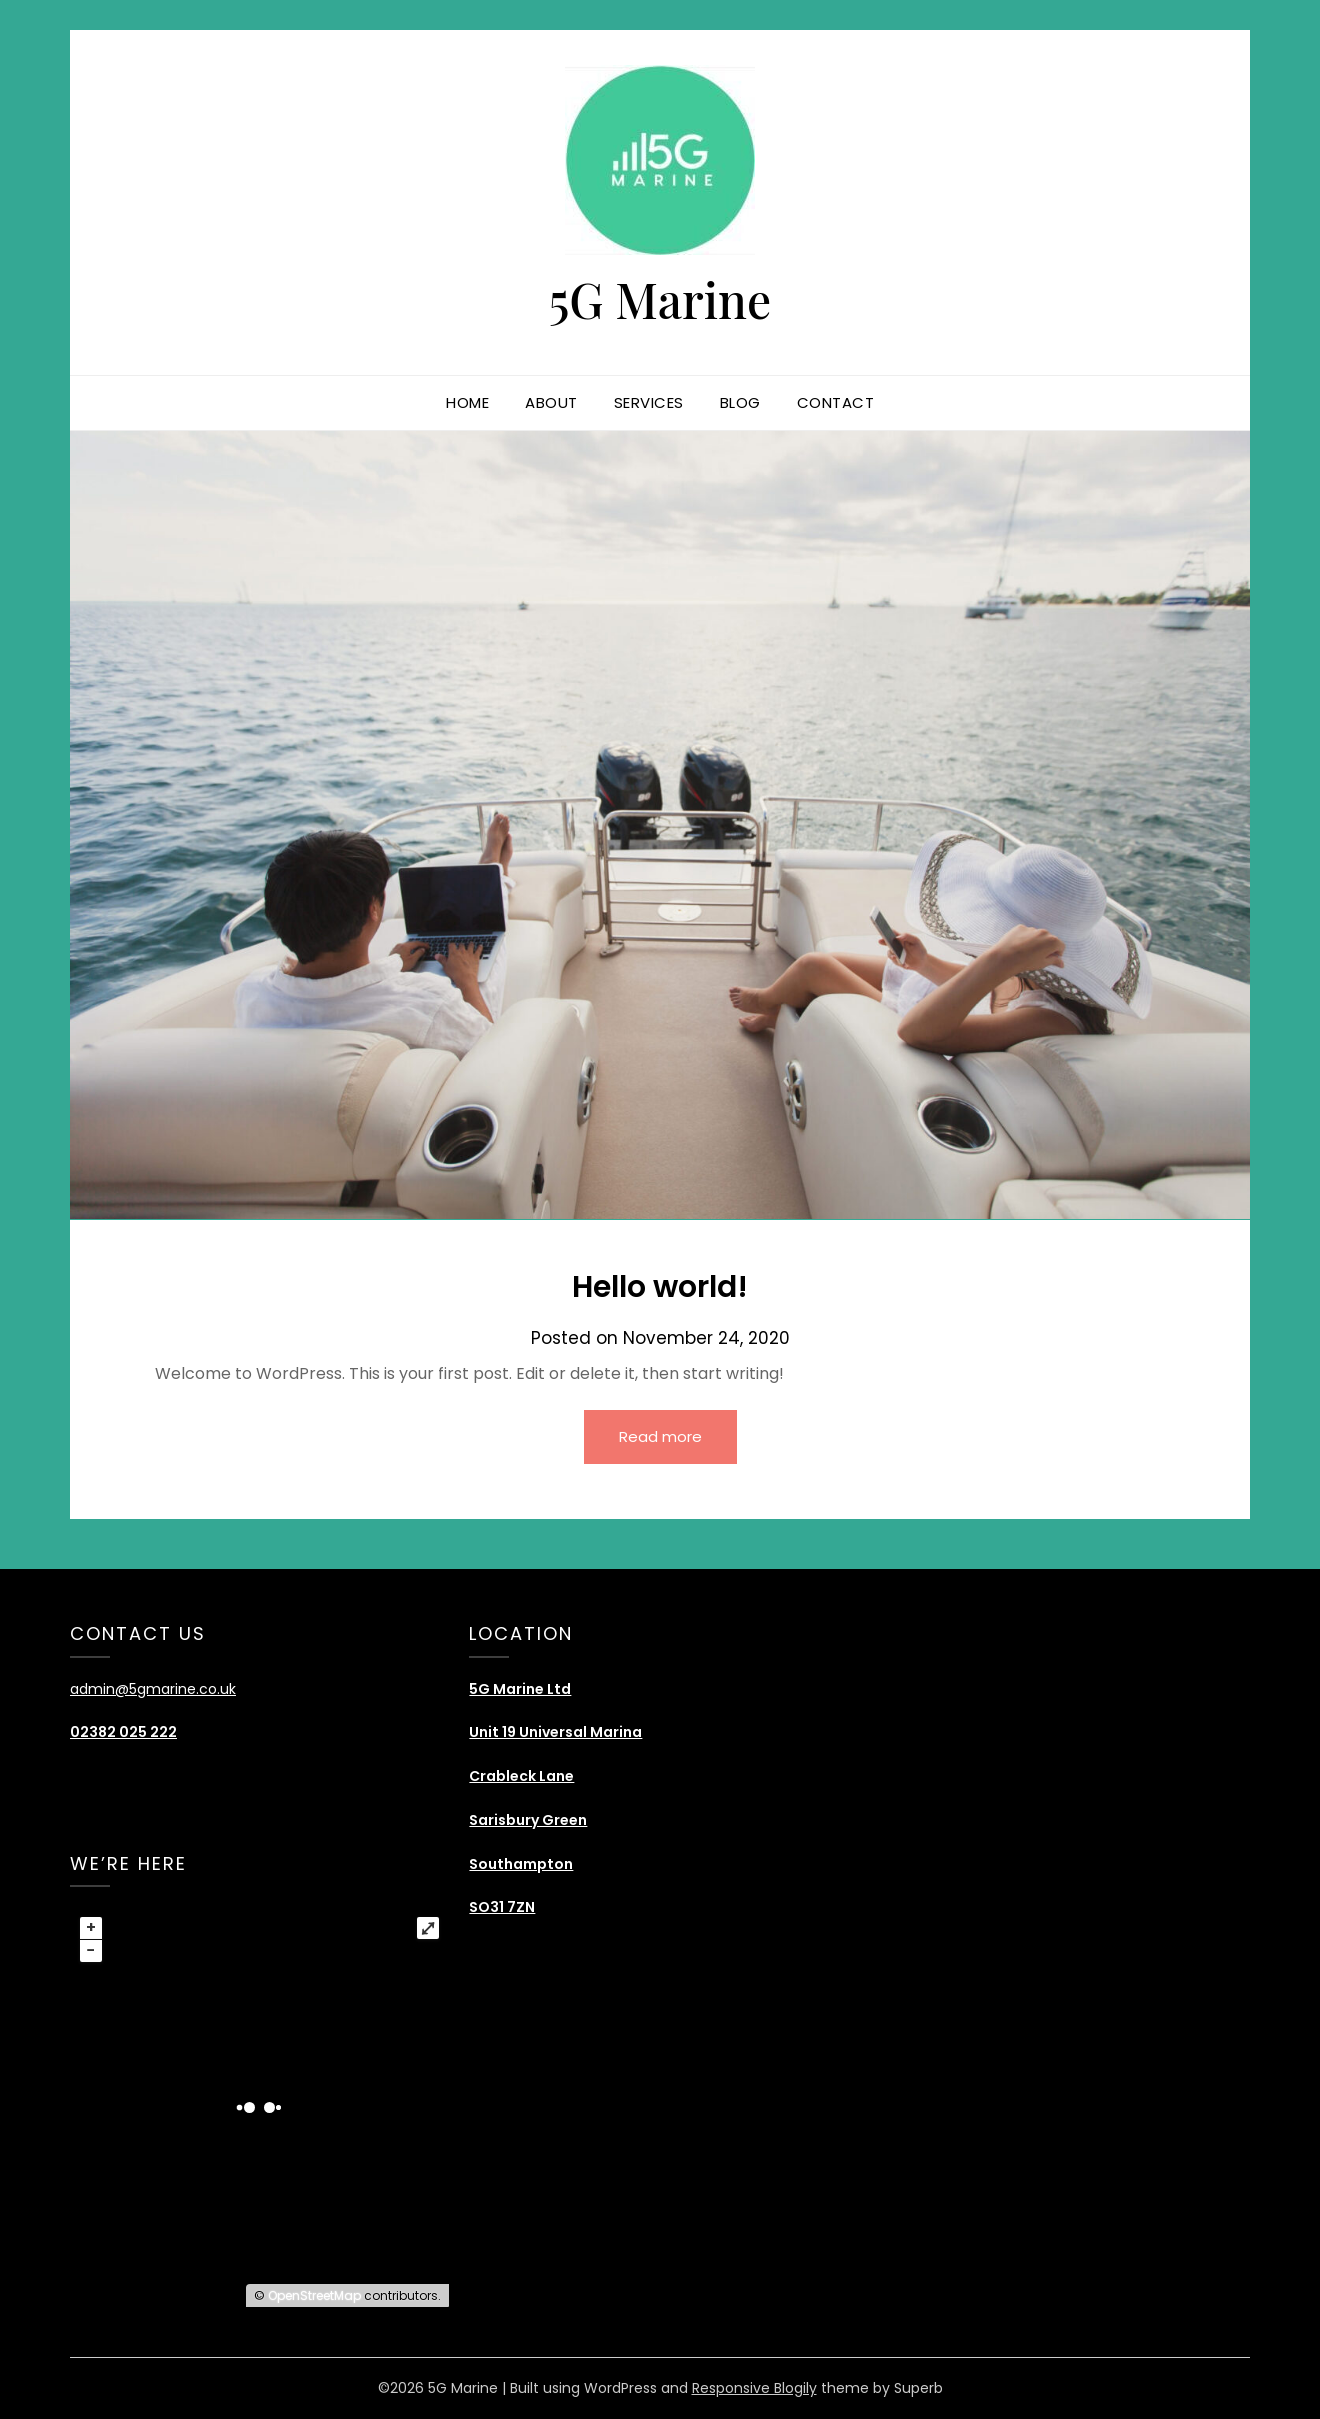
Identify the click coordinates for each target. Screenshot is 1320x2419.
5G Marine (660, 299)
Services (649, 402)
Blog (740, 402)
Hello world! (660, 1287)
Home (467, 402)
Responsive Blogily (754, 2388)
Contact (836, 402)
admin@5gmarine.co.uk (153, 1689)
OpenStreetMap (314, 2295)
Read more (660, 1436)
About (551, 402)
